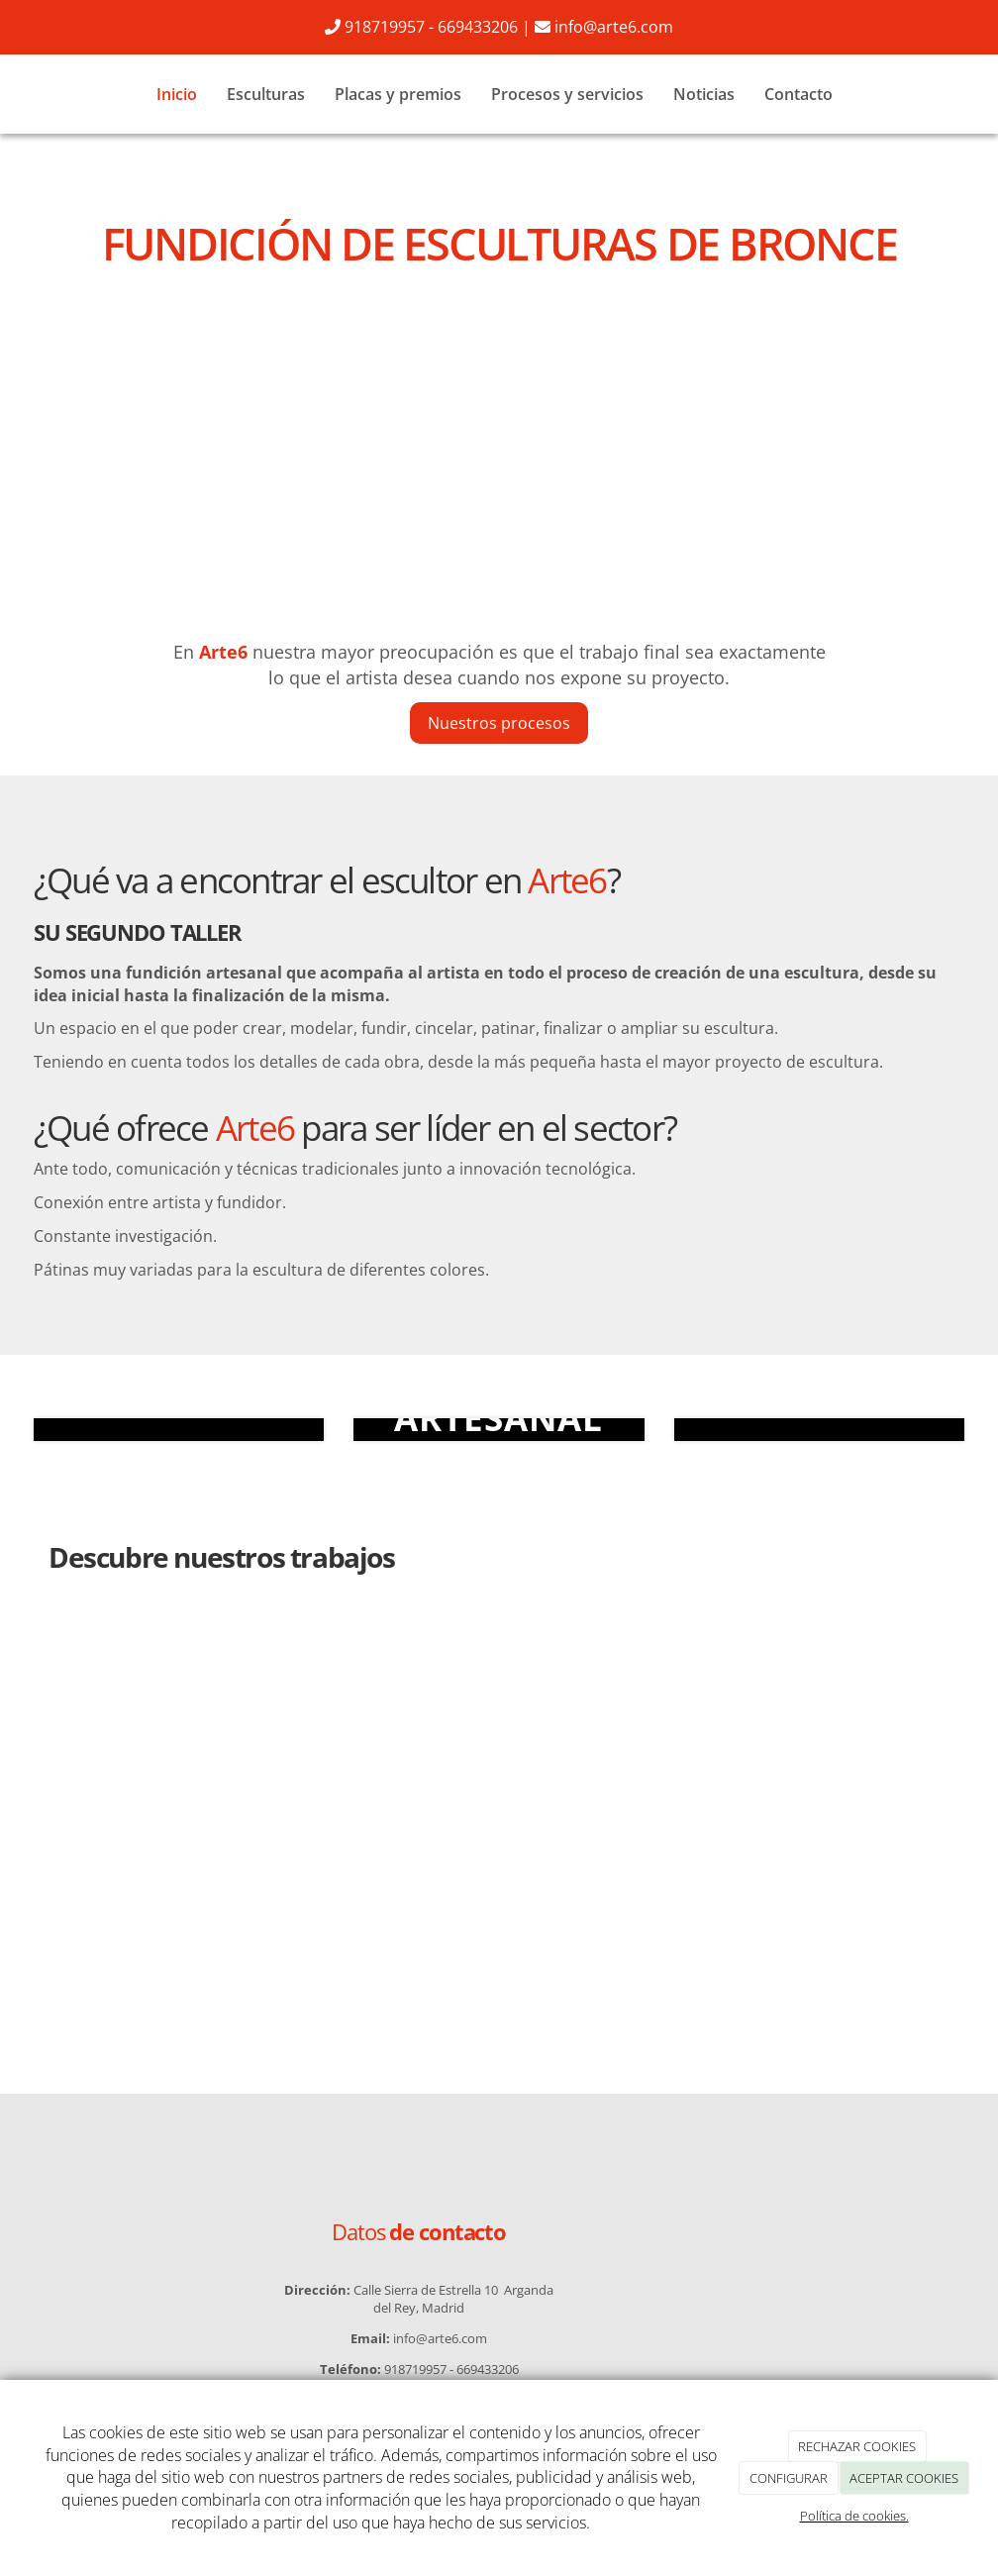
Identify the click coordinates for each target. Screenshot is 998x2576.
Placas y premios (398, 94)
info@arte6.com (613, 27)
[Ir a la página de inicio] (29, 94)
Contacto (798, 94)
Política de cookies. (854, 2515)
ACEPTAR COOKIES (903, 2478)
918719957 (385, 27)
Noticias (704, 94)
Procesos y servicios (567, 94)
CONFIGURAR (788, 2478)
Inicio (176, 94)
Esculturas (266, 94)
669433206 (478, 27)
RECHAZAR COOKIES (857, 2446)
